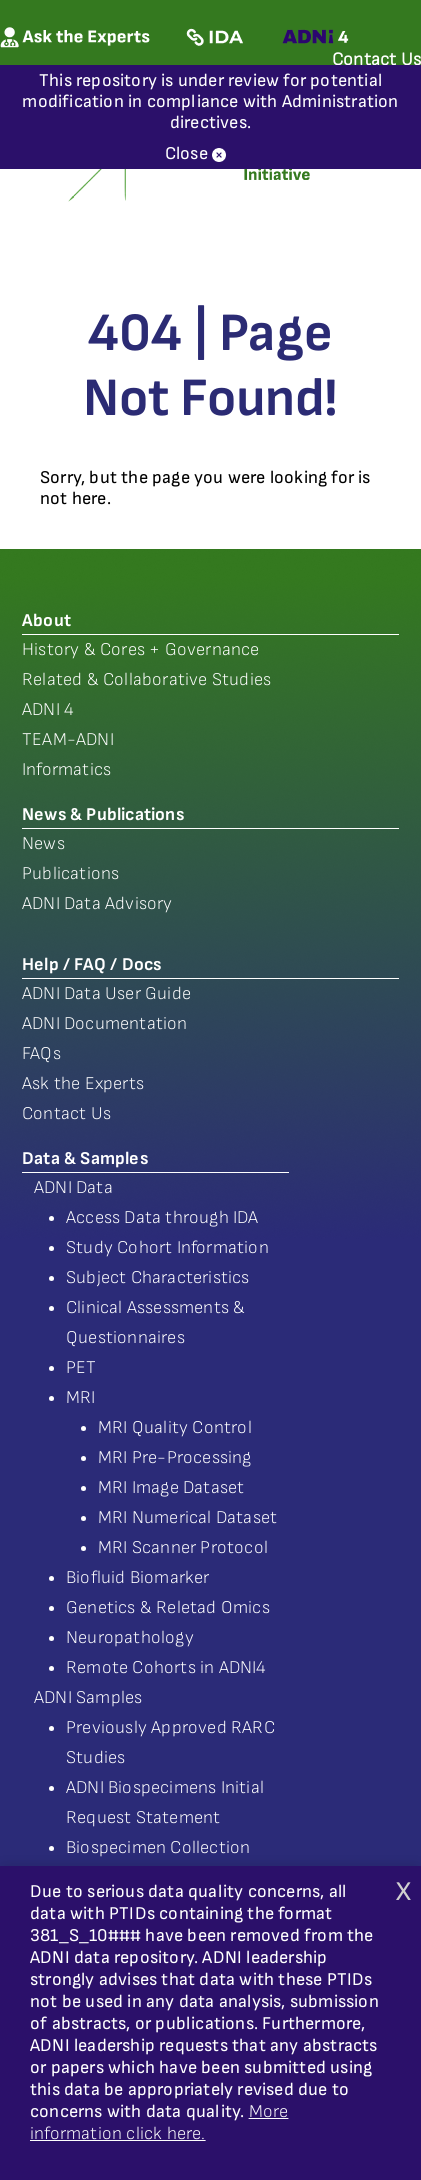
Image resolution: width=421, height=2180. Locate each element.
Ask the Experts (83, 1083)
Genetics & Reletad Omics (168, 1607)
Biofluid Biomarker (138, 1577)
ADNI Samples (88, 1697)
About (46, 620)
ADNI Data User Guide (106, 993)
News (43, 843)
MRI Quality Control (175, 1427)
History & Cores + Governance (141, 649)
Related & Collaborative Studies (146, 679)
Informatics (66, 769)
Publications (70, 873)
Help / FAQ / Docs (91, 964)
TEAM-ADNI (68, 739)
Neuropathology (130, 1637)
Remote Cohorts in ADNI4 (166, 1667)
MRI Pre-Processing (175, 1457)
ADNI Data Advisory (97, 903)
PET (81, 1367)
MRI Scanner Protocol (183, 1547)
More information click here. (159, 2122)
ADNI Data (73, 1187)
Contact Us (66, 1113)
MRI (81, 1397)
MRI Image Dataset (171, 1487)
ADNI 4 (48, 709)
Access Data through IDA (162, 1217)
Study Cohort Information (167, 1247)
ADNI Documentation (105, 1023)
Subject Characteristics (158, 1277)
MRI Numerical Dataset (187, 1517)
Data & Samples (85, 1158)
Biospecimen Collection (158, 1847)
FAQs (41, 1053)
